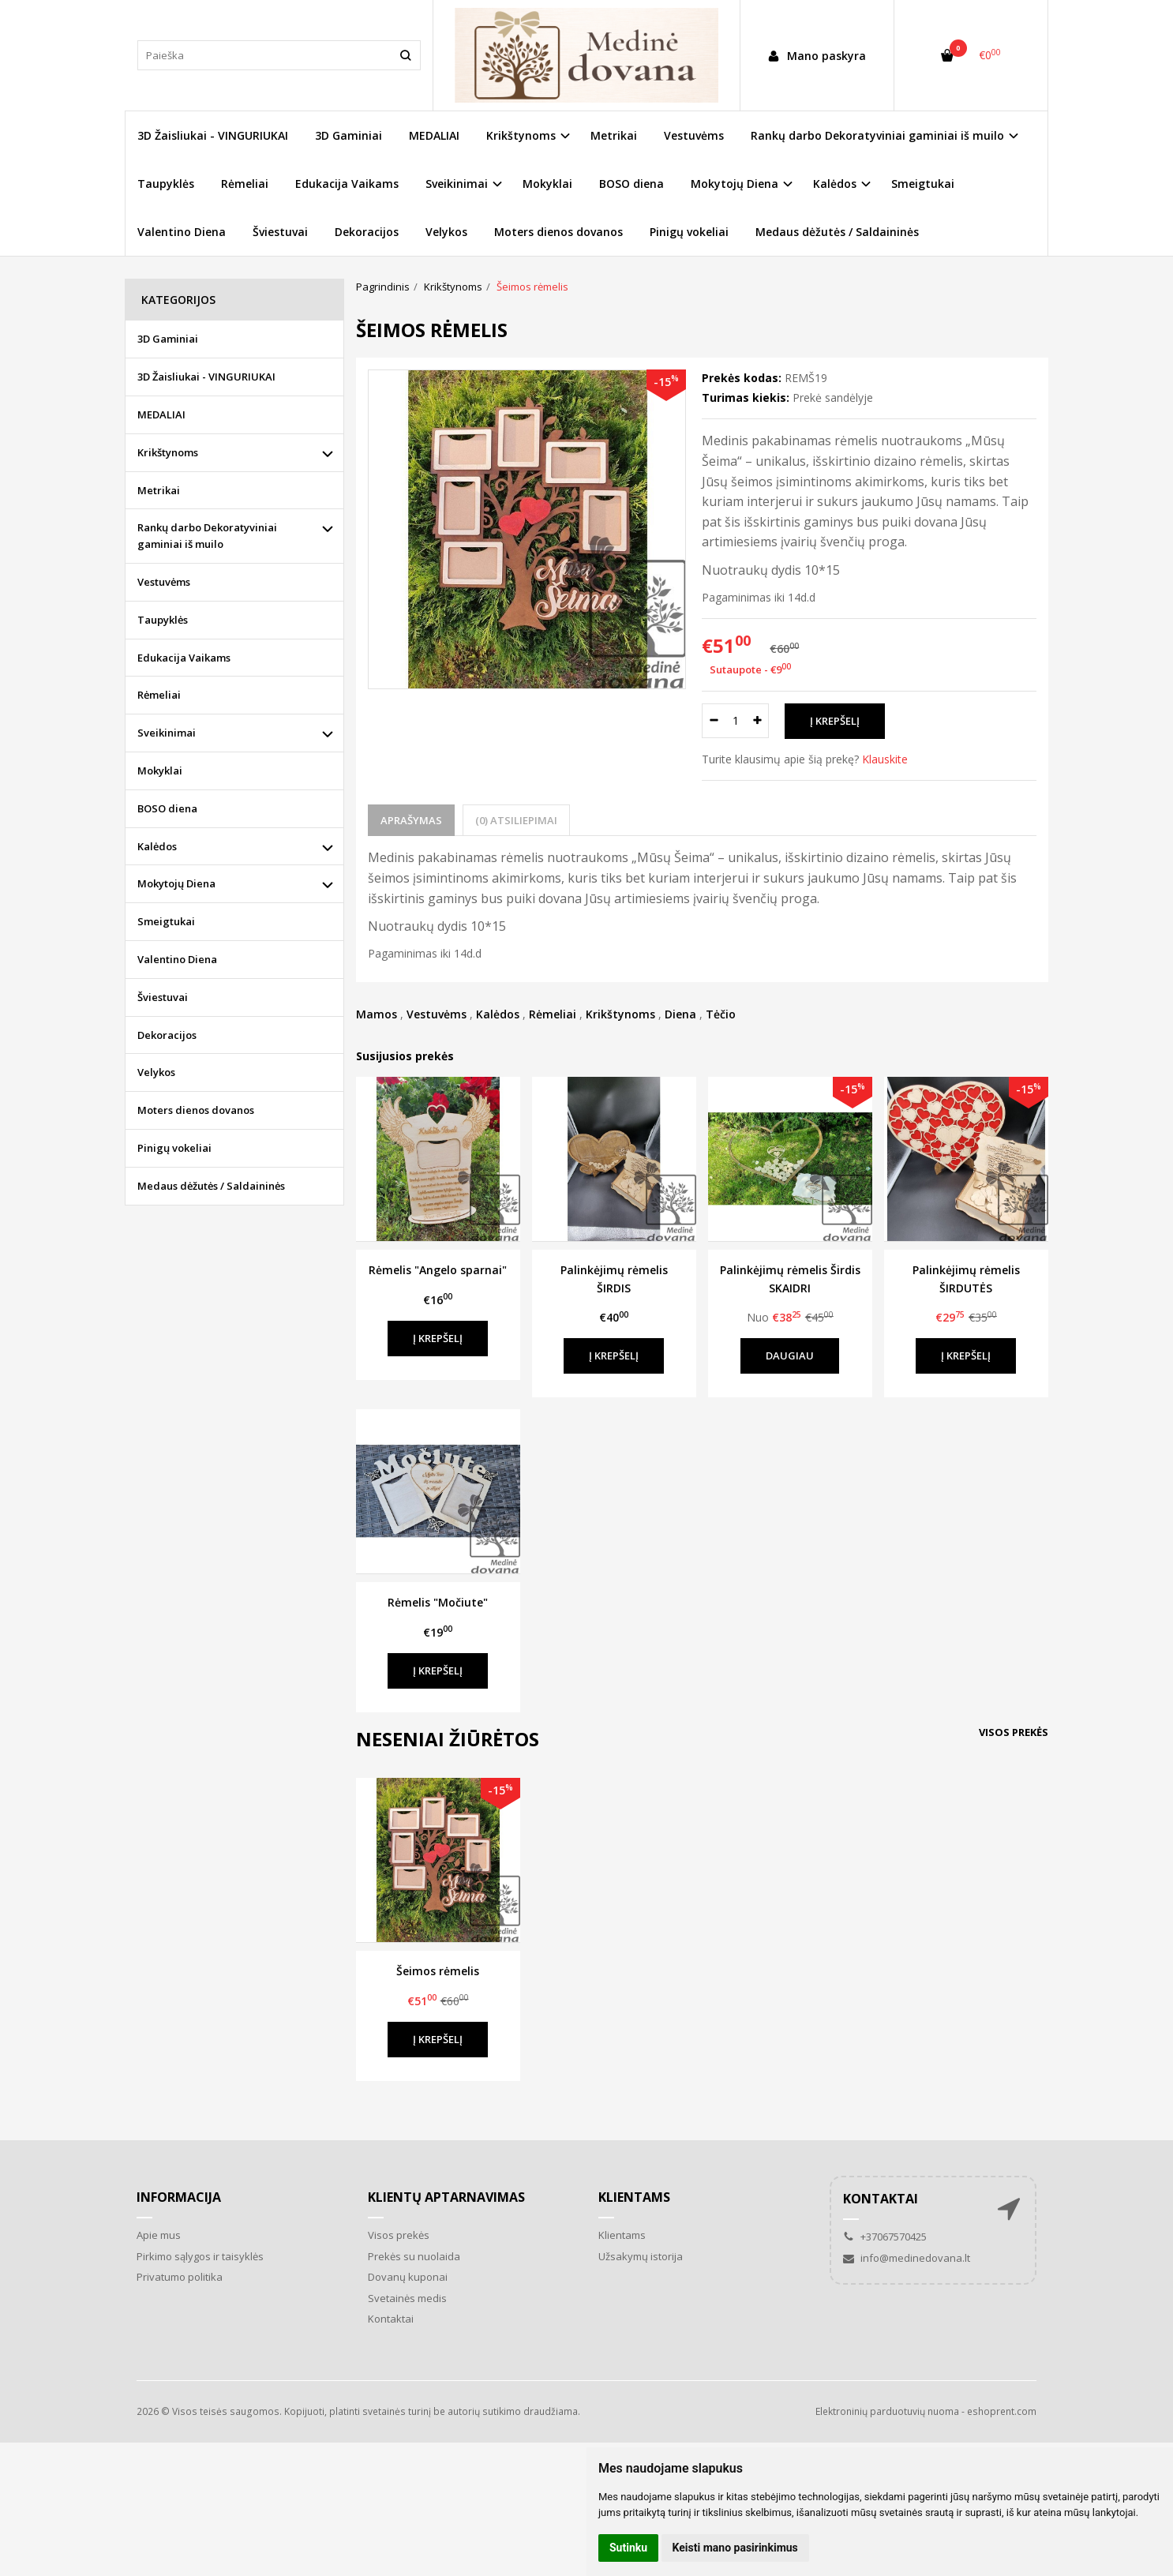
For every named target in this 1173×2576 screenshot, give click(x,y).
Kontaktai (391, 2319)
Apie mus (159, 2235)
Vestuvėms (694, 135)
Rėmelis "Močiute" (438, 1602)
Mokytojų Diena (176, 883)
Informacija (179, 2197)
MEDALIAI (434, 135)
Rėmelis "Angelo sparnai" (438, 1269)
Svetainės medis (407, 2298)
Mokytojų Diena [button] (734, 183)
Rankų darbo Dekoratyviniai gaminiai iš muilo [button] (877, 135)
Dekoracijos (367, 231)
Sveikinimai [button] (456, 183)
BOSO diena (631, 183)
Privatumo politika (180, 2277)
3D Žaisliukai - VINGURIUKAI (212, 135)
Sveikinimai (166, 733)
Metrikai (613, 135)
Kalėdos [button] (834, 183)
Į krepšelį (438, 1338)
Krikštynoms (620, 1014)
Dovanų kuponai (408, 2277)
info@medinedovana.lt (906, 2258)
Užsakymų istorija (640, 2256)
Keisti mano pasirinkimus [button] (735, 2547)
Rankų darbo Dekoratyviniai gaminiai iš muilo (207, 535)
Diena (680, 1014)
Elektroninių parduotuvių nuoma (887, 2411)
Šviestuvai (280, 231)
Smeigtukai (922, 183)
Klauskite (885, 759)
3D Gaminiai (348, 135)
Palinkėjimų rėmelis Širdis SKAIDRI (790, 1278)
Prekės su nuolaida (414, 2256)
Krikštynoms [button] (521, 135)
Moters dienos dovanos (558, 231)
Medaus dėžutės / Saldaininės (837, 231)
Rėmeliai (244, 183)
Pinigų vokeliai (689, 231)
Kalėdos (497, 1014)
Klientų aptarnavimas (446, 2197)
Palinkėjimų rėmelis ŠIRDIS (614, 1278)
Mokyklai (547, 183)
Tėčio (721, 1014)
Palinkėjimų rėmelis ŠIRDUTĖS (966, 1278)
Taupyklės (165, 183)
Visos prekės (1013, 1732)
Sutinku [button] (628, 2547)
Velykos (446, 231)
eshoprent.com (1001, 2411)
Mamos (376, 1014)
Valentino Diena (181, 231)
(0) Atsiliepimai (516, 820)
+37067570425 (885, 2236)
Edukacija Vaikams (347, 183)
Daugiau (790, 1355)
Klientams (634, 2197)
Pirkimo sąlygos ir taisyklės (200, 2256)
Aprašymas (411, 820)
